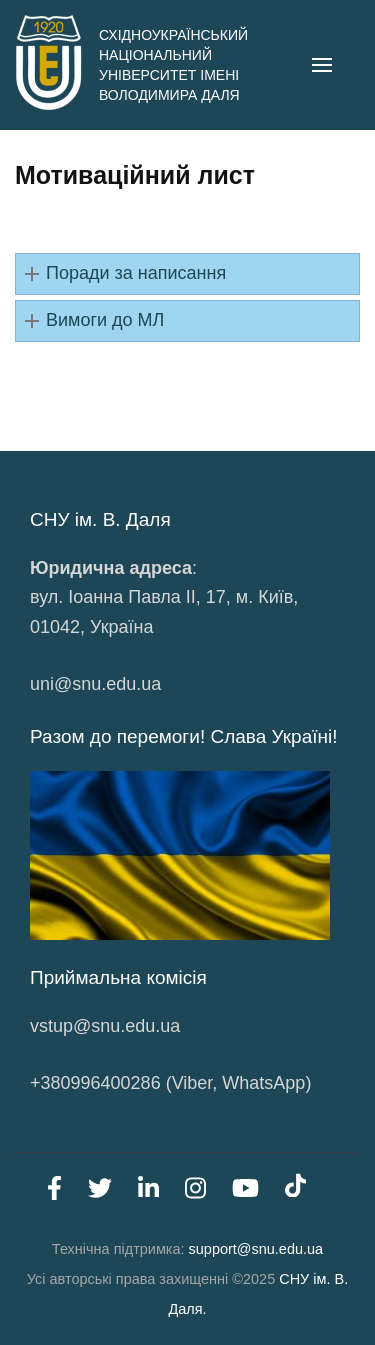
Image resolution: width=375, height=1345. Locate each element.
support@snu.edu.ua (256, 1249)
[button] (187, 274)
